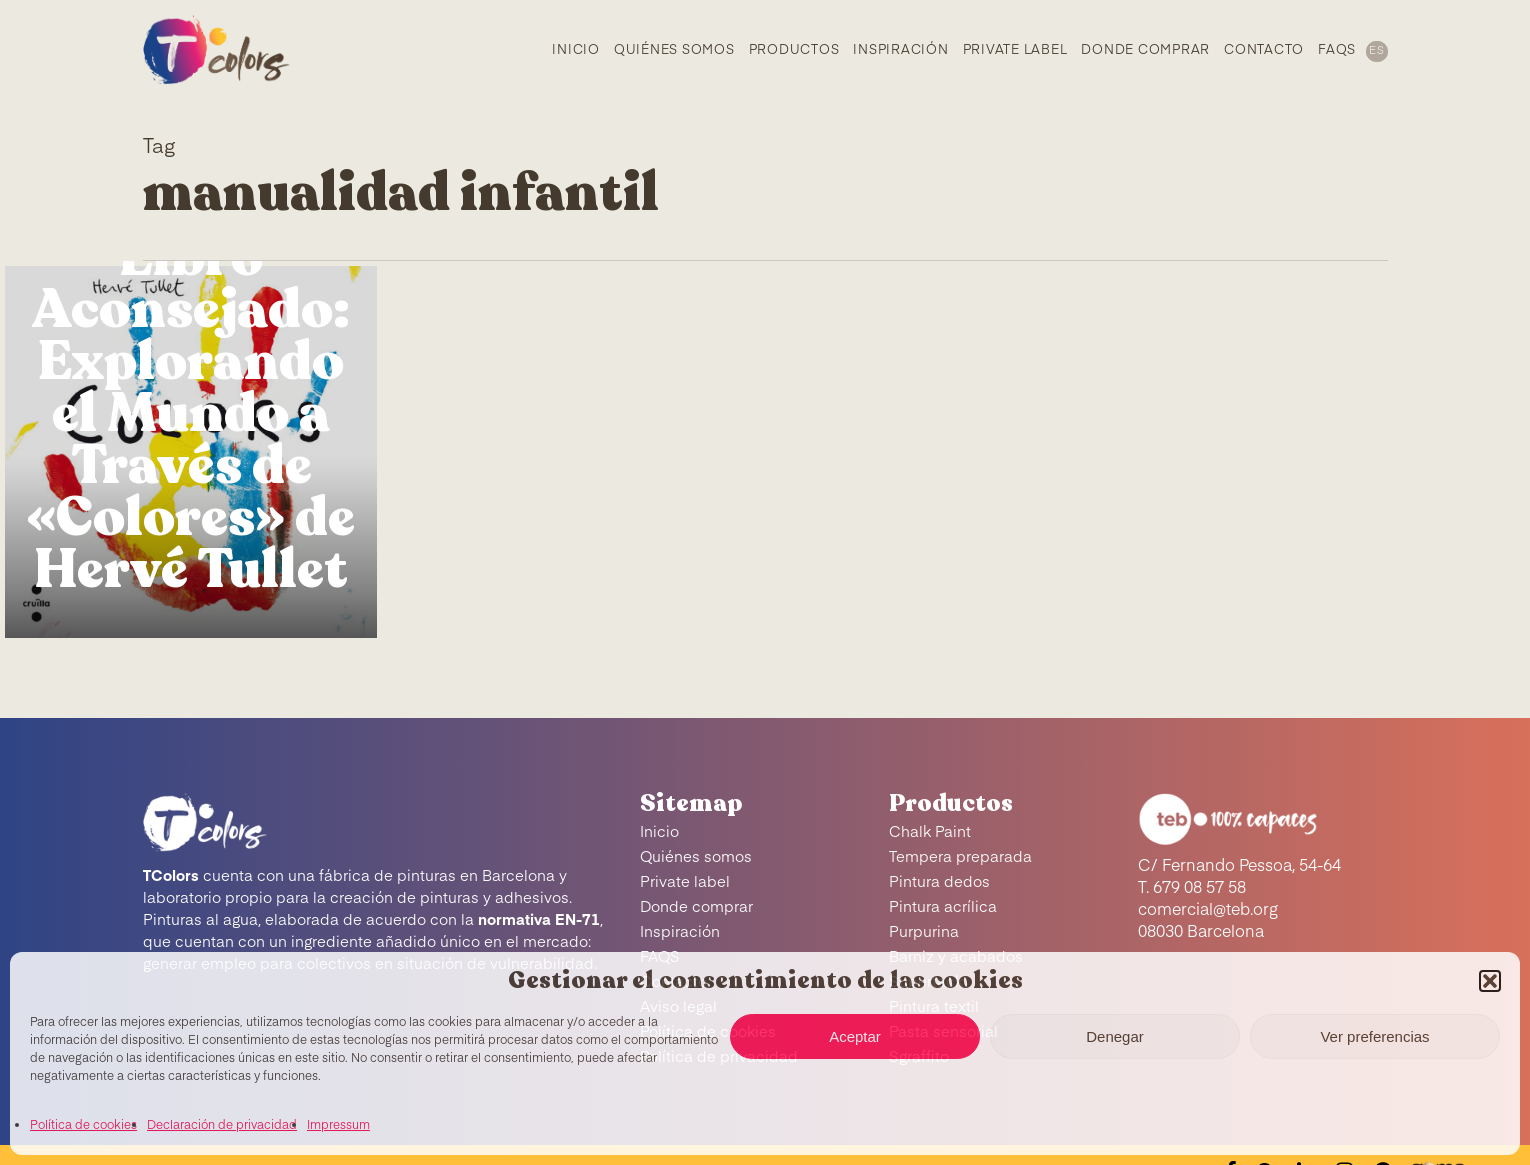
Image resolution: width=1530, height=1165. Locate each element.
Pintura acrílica (943, 907)
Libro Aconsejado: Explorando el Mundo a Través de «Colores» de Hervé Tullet (191, 414)
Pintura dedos (939, 882)
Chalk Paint (930, 832)
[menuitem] (1375, 50)
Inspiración (680, 932)
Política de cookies (83, 1126)
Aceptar (855, 1036)
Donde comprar (696, 907)
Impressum (338, 1126)
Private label (685, 882)
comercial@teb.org (1208, 911)
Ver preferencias (1374, 1036)
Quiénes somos (696, 857)
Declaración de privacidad (222, 1126)
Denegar (1115, 1036)
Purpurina (924, 932)
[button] (1490, 981)
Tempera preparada (960, 857)
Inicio (659, 832)
